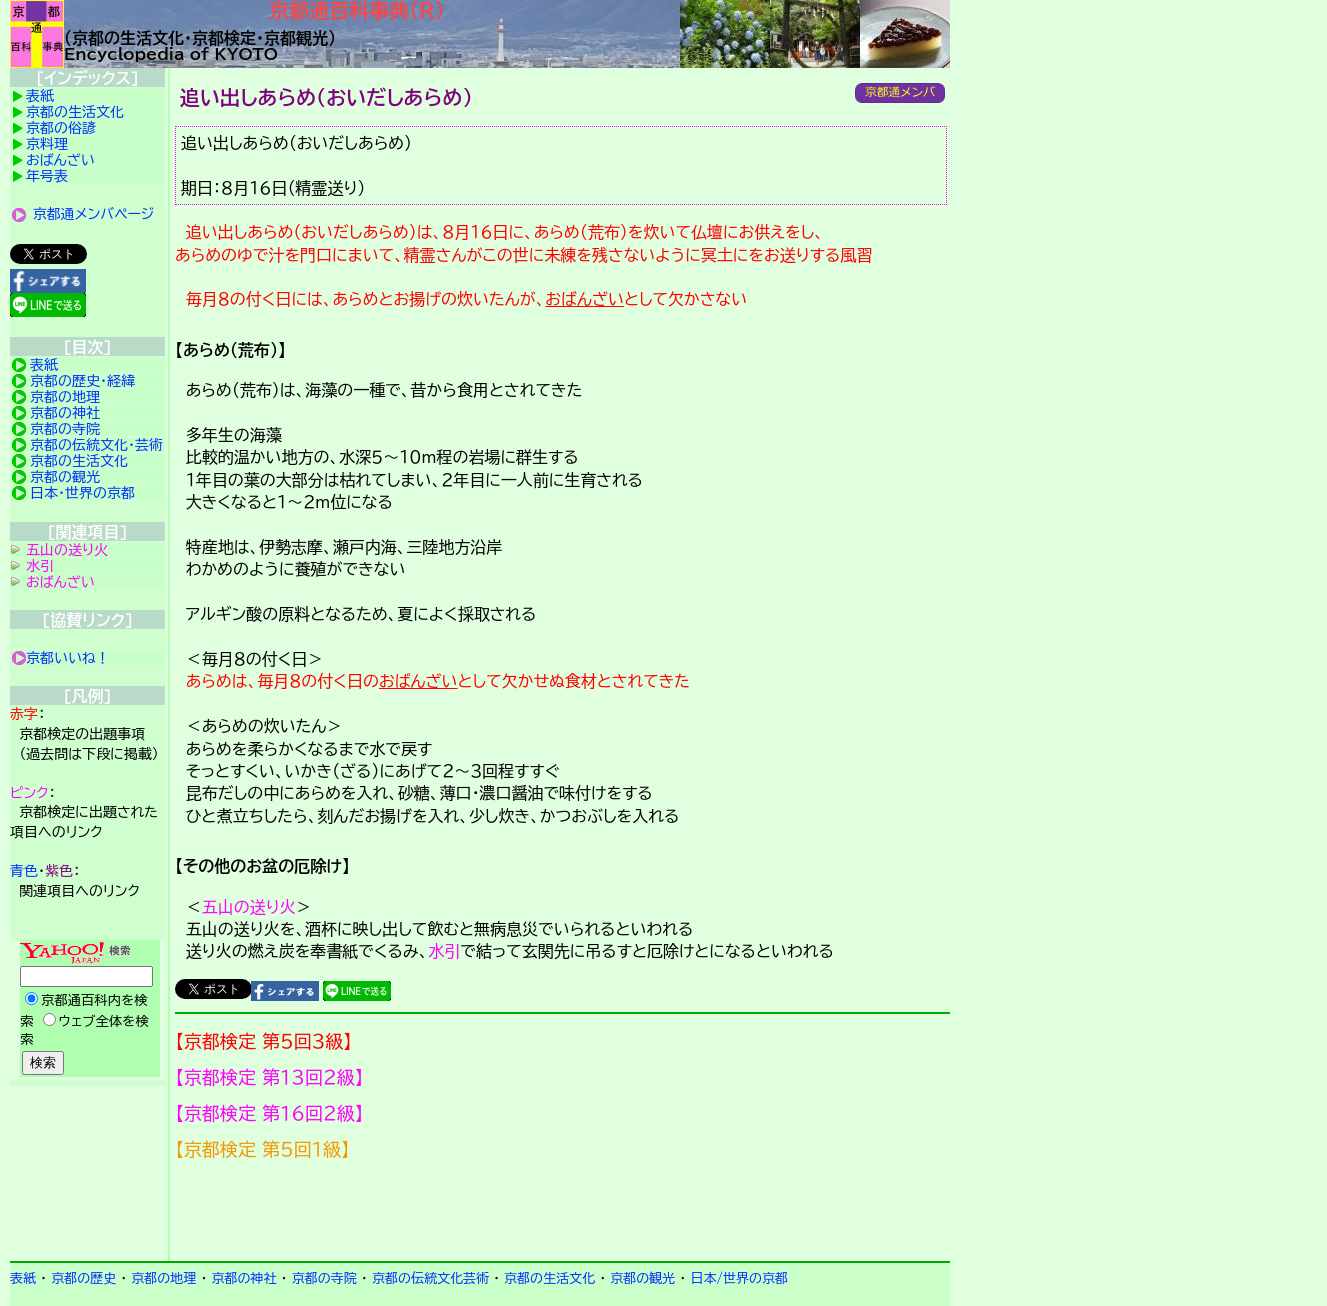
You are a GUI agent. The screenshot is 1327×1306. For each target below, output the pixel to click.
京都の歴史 (83, 1278)
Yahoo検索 (87, 1010)
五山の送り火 (249, 907)
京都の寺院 (65, 429)
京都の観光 (65, 477)
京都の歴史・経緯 (82, 381)
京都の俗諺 (61, 128)
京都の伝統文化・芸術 (96, 445)
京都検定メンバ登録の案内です (562, 1211)
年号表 (47, 176)
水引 (444, 951)
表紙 (40, 96)
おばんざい (584, 299)
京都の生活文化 (75, 112)
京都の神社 (65, 413)
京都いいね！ (68, 658)
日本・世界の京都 (82, 493)
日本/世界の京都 (739, 1278)
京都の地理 (65, 397)
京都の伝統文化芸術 (430, 1278)
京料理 (47, 144)
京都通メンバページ (94, 214)
